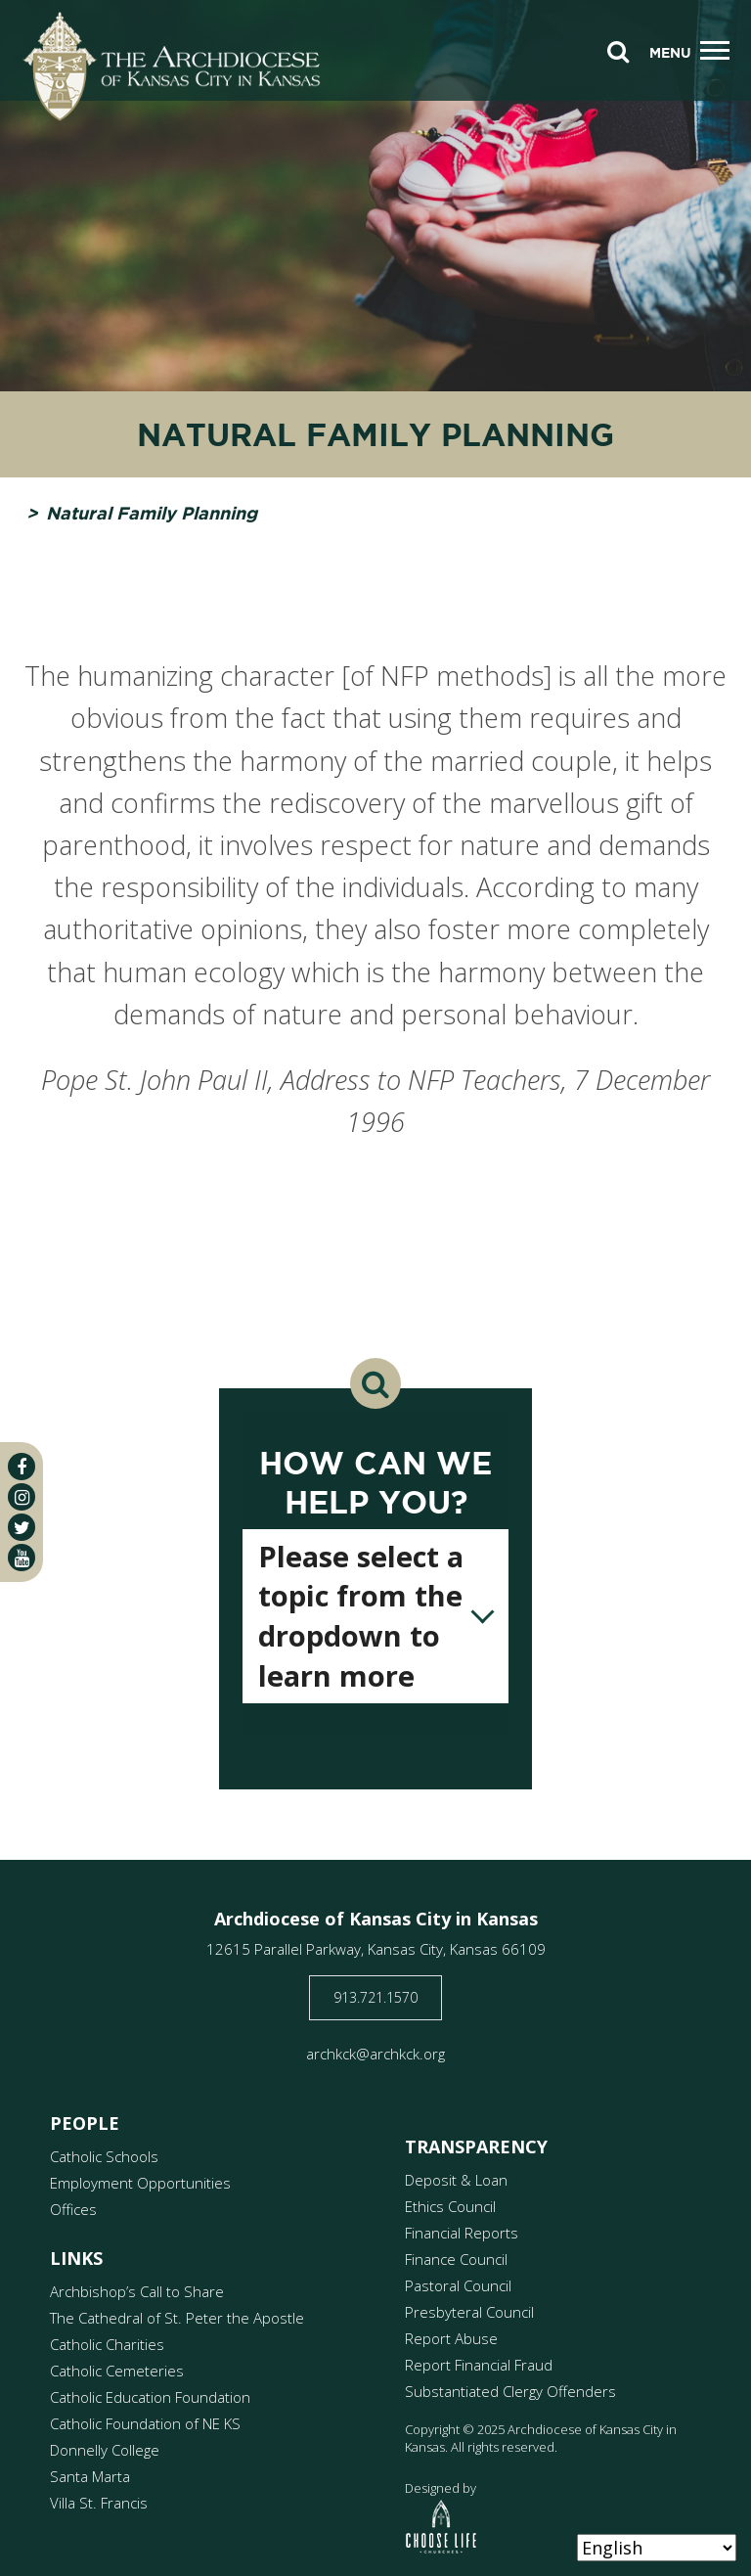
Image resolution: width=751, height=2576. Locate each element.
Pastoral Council (458, 2285)
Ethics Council (450, 2206)
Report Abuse (451, 2338)
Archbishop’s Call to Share (137, 2291)
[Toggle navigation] (714, 50)
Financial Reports (461, 2232)
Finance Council (456, 2259)
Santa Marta (90, 2476)
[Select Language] (656, 2547)
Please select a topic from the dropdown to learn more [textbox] (361, 1616)
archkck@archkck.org (375, 2053)
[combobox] (375, 1616)
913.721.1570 (375, 1997)
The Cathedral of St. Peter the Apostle (177, 2317)
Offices (73, 2209)
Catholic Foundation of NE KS (145, 2423)
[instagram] (21, 1497)
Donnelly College (104, 2450)
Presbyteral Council (469, 2312)
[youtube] (21, 1557)
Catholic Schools (104, 2156)
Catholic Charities (107, 2344)
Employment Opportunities (140, 2182)
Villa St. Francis (99, 2502)
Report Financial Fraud (478, 2364)
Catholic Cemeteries (117, 2370)
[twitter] (21, 1527)
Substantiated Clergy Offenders (510, 2391)
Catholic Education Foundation (150, 2397)
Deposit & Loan (456, 2180)
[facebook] (21, 1466)
